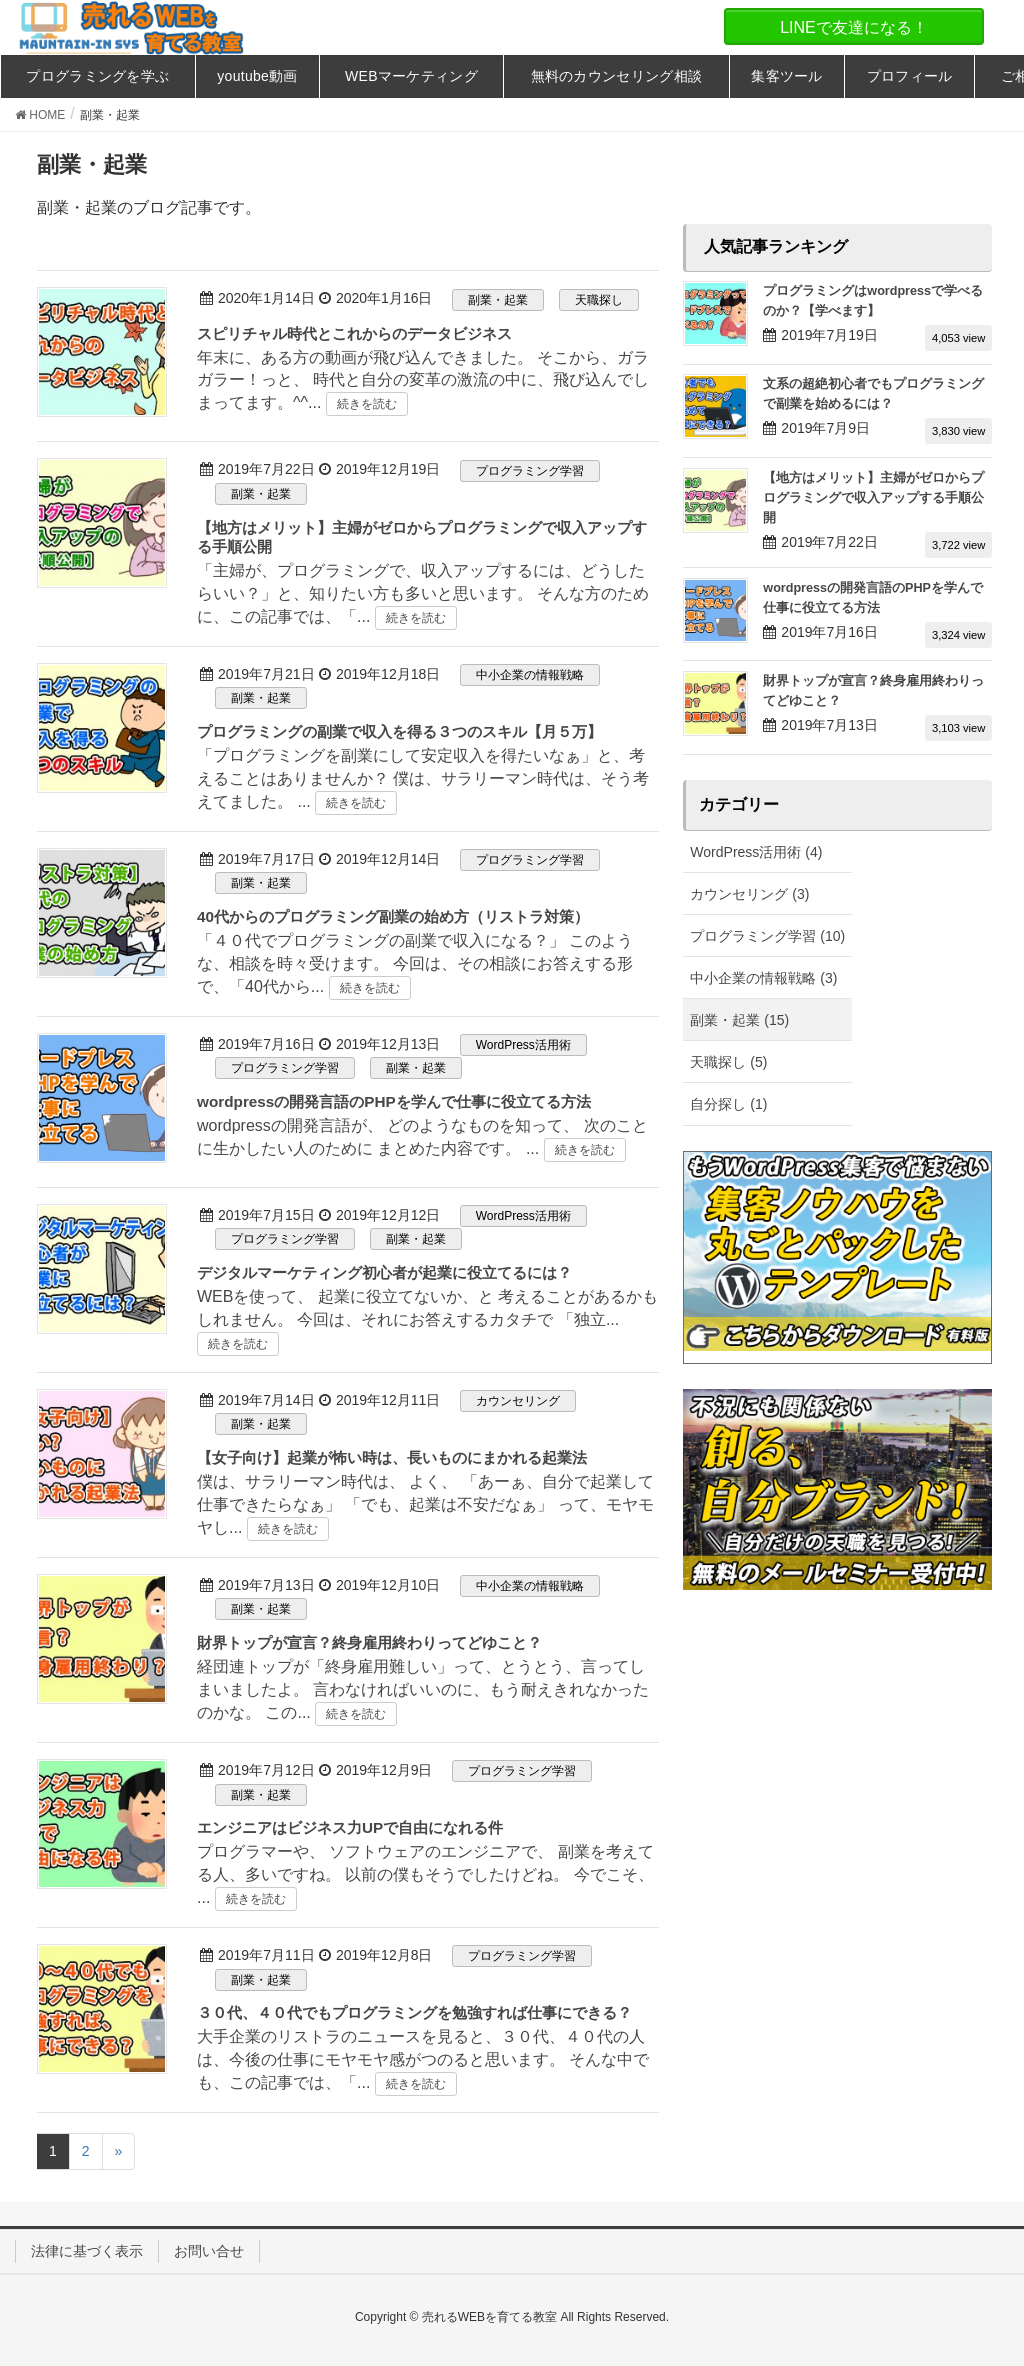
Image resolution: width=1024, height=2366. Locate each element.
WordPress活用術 (523, 1045)
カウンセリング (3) (749, 894)
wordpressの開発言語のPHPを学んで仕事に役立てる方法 (394, 1101)
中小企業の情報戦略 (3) (763, 978)
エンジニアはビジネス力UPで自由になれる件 (350, 1827)
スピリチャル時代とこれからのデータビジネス (354, 333)
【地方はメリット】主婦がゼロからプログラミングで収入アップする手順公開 (873, 498)
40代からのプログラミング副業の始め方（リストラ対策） (393, 916)
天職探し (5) (728, 1062)
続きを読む (367, 404)
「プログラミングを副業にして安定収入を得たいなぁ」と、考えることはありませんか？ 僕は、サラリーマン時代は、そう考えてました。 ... (423, 778)
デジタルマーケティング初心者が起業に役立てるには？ (384, 1272)
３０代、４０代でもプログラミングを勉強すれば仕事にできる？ (414, 2012)
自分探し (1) (728, 1104)
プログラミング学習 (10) (767, 936)
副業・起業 (498, 300)
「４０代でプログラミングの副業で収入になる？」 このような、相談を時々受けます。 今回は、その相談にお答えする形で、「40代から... (415, 963)
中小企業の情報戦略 (530, 675)
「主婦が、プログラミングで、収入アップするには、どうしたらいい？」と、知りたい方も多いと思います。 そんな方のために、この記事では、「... (423, 593)
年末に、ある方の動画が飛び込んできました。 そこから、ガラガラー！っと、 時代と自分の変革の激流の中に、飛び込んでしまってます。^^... (423, 380)
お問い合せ (209, 2251)
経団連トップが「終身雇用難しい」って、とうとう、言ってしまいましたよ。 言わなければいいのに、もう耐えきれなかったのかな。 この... (423, 1689)
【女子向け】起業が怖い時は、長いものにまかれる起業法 (392, 1457)
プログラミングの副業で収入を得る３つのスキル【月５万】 (399, 731)
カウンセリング (518, 1401)
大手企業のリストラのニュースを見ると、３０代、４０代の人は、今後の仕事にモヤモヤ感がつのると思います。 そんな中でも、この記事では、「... (423, 2059)
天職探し (599, 300)
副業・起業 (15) (739, 1020)
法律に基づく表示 (87, 2251)
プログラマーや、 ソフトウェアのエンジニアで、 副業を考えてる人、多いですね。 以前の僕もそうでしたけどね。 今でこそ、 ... (425, 1874)
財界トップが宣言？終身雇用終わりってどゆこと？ (369, 1642)
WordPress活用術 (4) (756, 852)
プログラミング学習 (530, 471)
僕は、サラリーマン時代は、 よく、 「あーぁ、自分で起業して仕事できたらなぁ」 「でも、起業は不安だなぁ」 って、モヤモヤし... (425, 1504)
